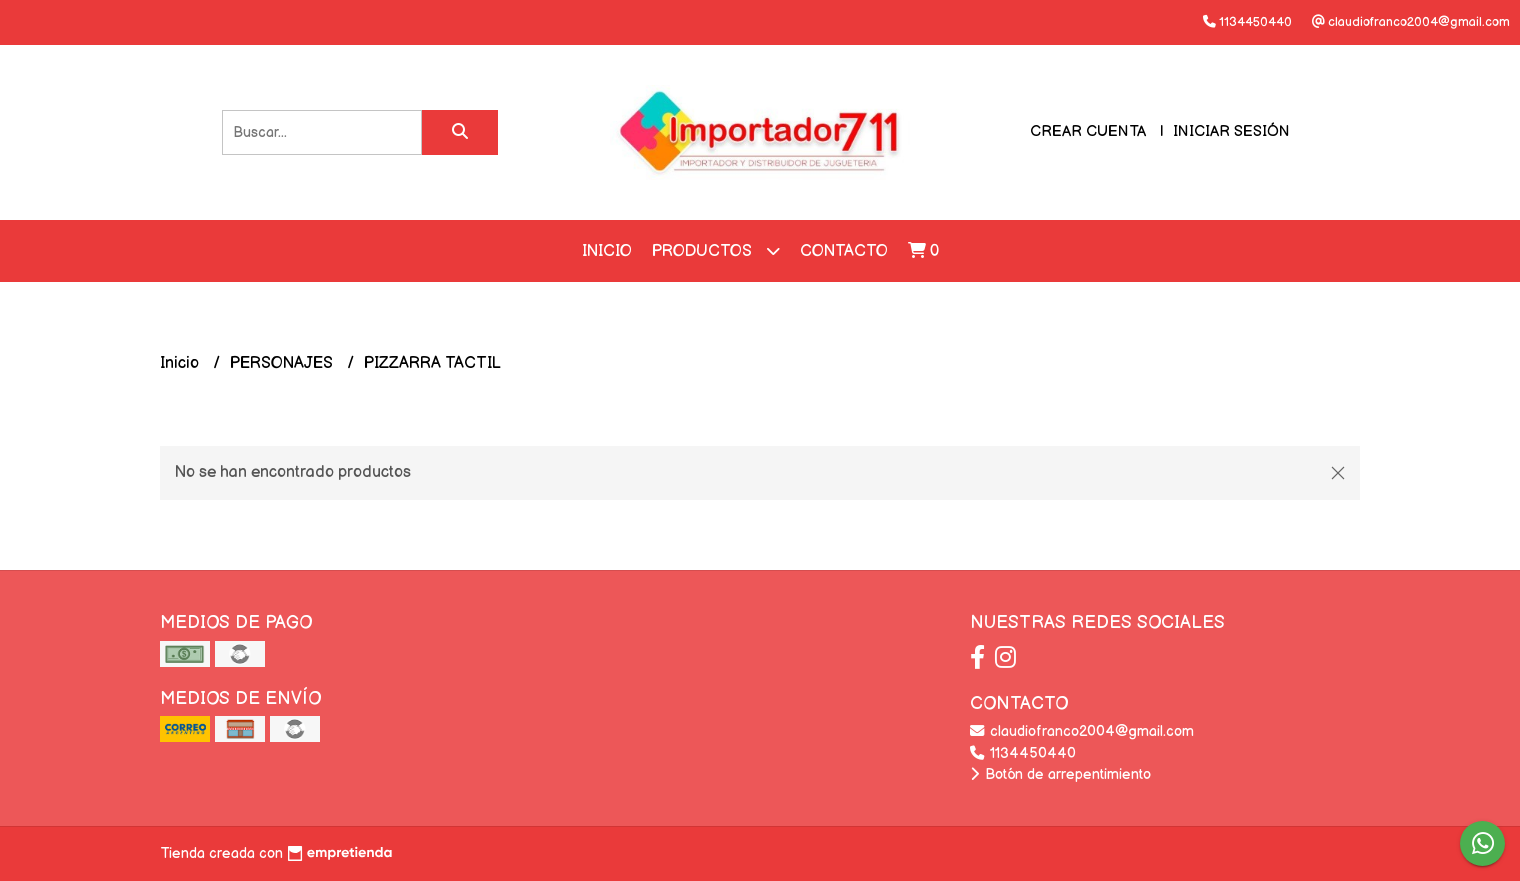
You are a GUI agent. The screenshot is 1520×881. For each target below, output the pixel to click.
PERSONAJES (283, 363)
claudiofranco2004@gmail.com (1082, 731)
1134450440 (1023, 753)
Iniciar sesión (1231, 131)
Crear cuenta (1088, 131)
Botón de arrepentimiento (1060, 774)
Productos (716, 250)
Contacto (844, 251)
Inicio (607, 251)
